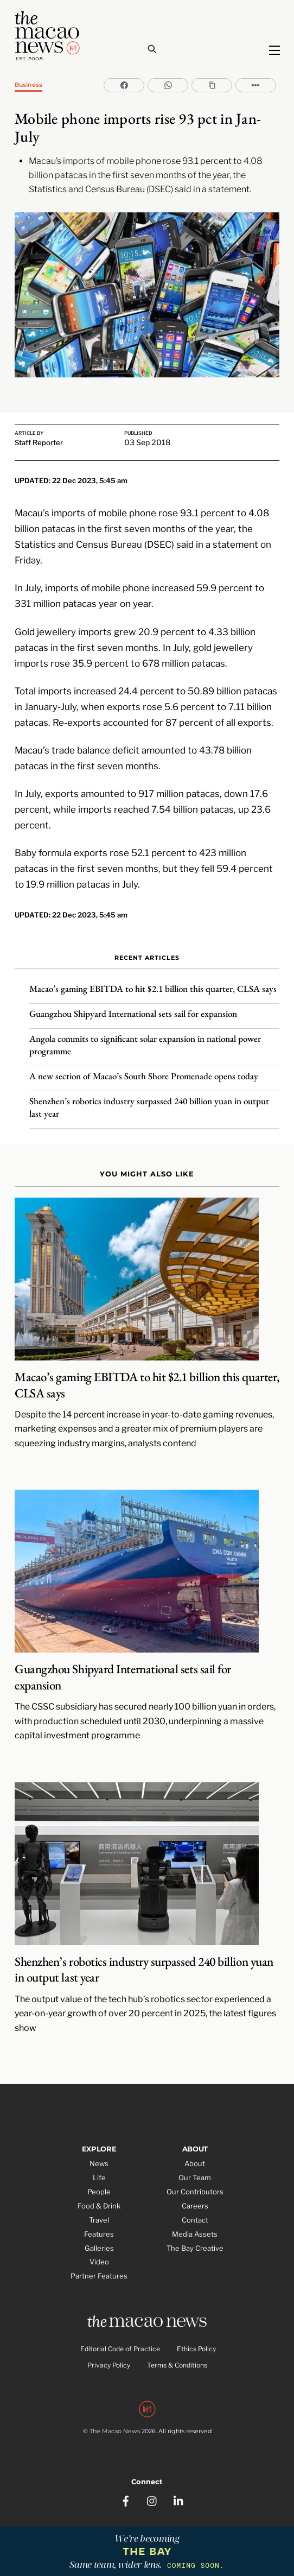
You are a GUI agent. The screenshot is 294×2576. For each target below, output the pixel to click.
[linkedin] (179, 2500)
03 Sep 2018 (147, 442)
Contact (195, 2220)
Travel (99, 2220)
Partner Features (99, 2275)
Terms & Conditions (177, 2365)
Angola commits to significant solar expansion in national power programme (145, 1045)
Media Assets (195, 2234)
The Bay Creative (195, 2248)
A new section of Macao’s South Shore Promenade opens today (143, 1076)
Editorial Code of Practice (120, 2349)
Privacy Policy (108, 2365)
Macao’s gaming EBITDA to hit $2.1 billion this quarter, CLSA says (153, 989)
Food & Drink (99, 2205)
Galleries (99, 2248)
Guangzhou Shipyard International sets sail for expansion (133, 1014)
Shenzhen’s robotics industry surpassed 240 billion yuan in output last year (149, 1107)
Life (99, 2177)
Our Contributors (195, 2191)
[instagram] (152, 2500)
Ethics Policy (196, 2349)
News (99, 2163)
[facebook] (126, 2500)
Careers (195, 2205)
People (99, 2191)
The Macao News (115, 2431)
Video (99, 2261)
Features (99, 2234)
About (194, 2163)
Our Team (194, 2177)
